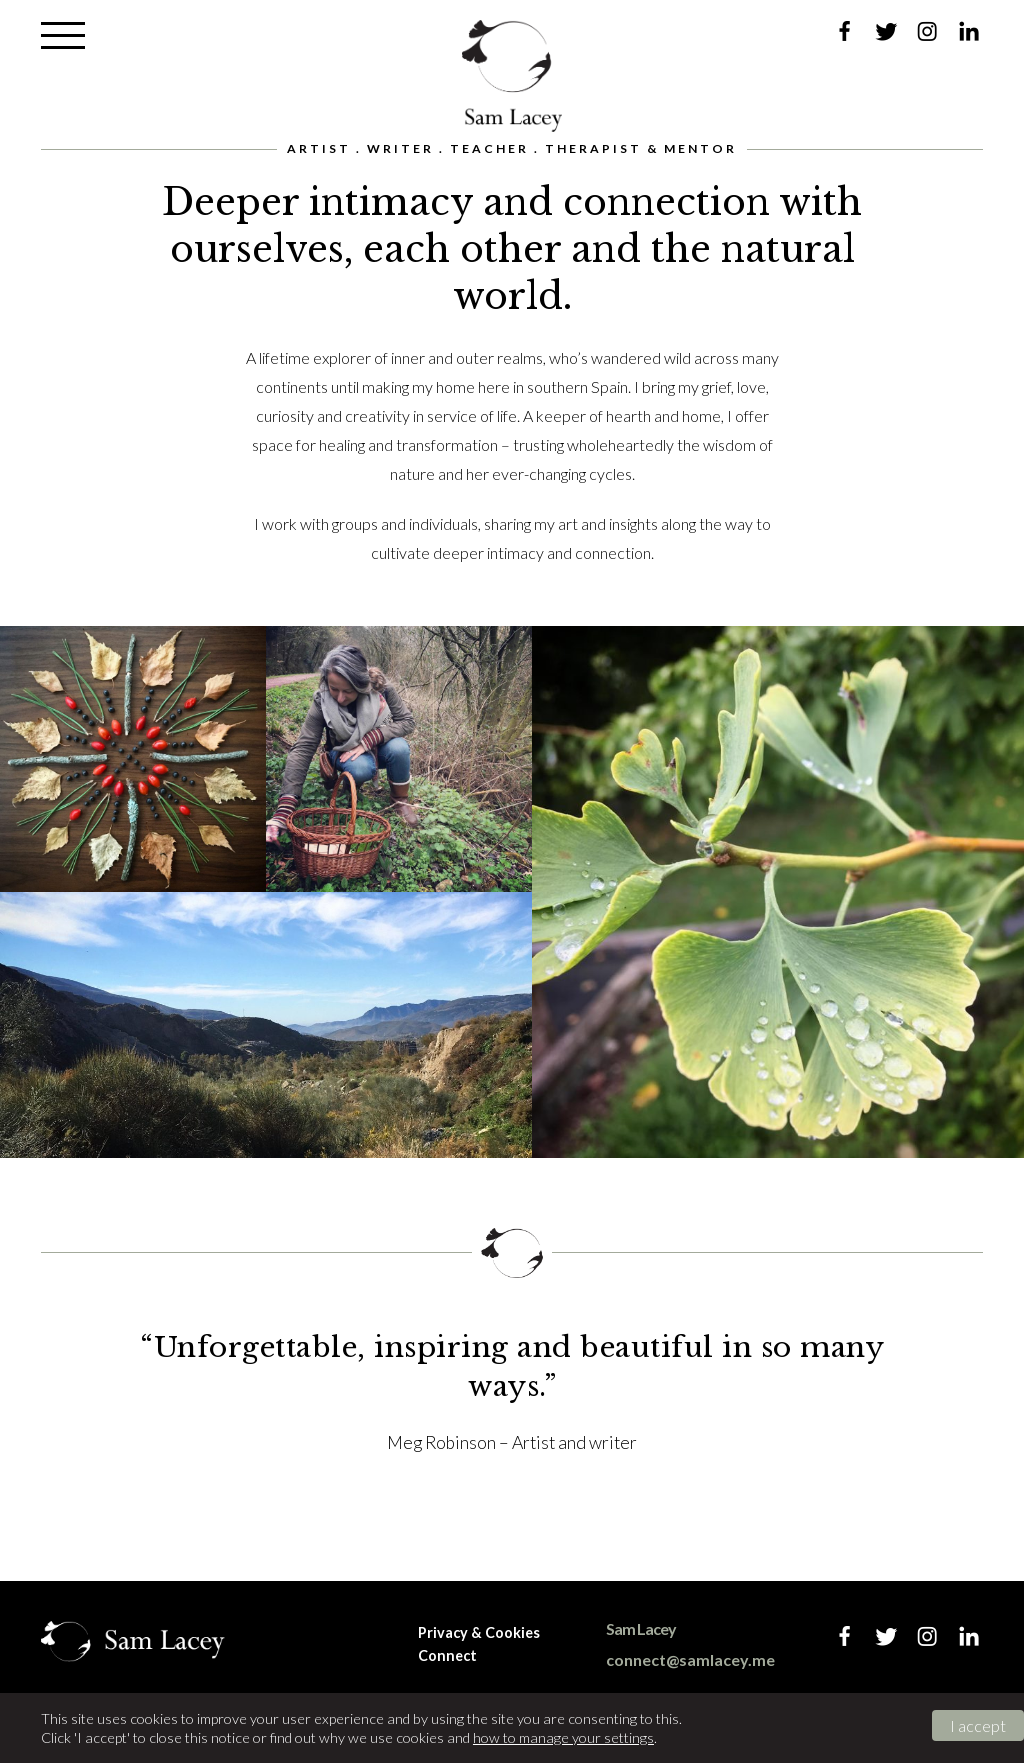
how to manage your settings (563, 1737)
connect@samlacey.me (690, 1659)
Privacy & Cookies (479, 1632)
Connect (447, 1655)
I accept (978, 1725)
